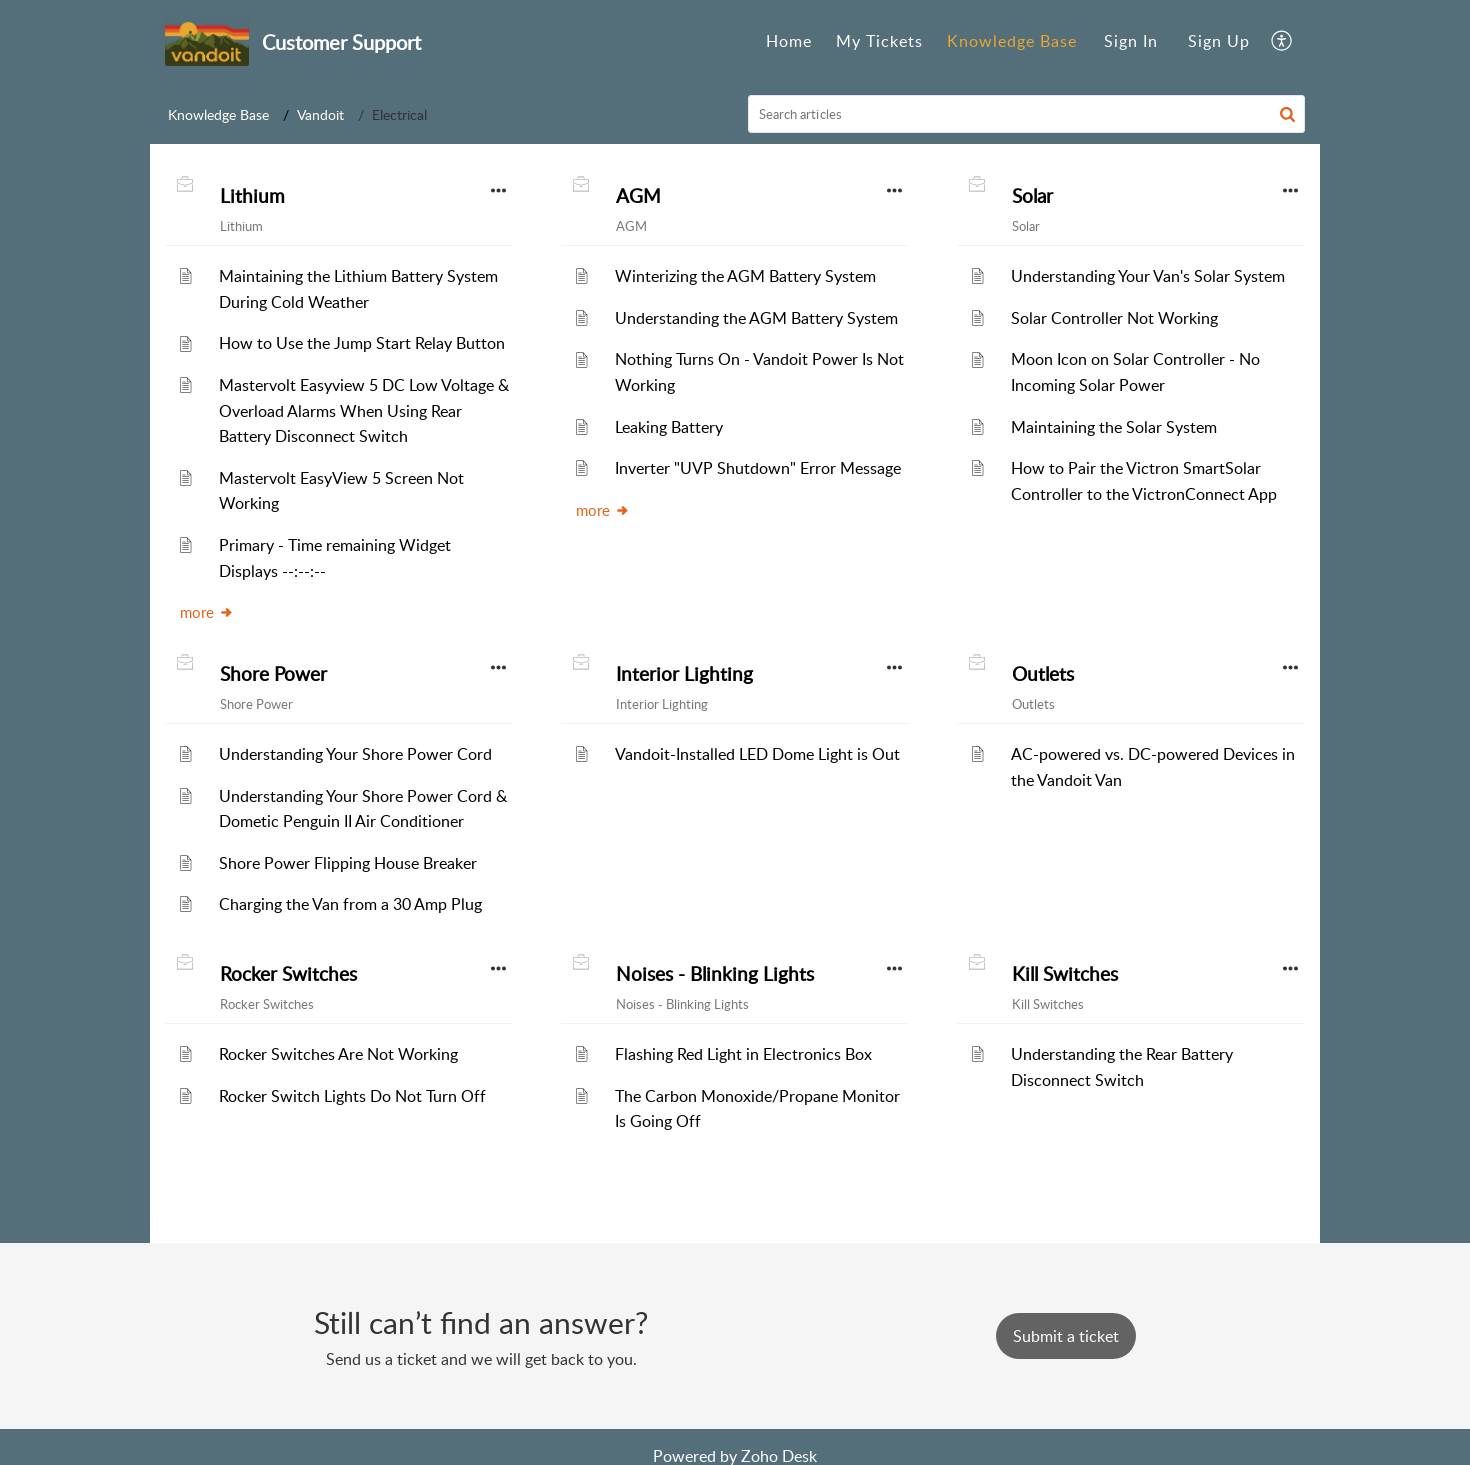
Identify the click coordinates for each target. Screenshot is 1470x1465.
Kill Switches (1065, 974)
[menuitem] (789, 42)
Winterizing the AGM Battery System (745, 276)
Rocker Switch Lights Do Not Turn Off (352, 1096)
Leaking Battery (669, 427)
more (207, 612)
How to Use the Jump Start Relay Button (362, 343)
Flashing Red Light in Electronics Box (743, 1054)
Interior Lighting (684, 674)
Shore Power (273, 674)
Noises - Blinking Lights (715, 974)
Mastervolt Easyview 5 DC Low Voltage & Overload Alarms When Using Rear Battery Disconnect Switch (364, 410)
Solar (1032, 196)
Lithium (252, 196)
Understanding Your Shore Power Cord (355, 754)
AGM (638, 196)
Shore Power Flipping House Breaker (348, 863)
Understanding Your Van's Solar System (1148, 276)
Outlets (1043, 674)
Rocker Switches (288, 974)
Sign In (1131, 41)
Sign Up (1219, 41)
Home (789, 41)
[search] (1027, 114)
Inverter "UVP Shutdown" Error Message (758, 468)
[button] (1282, 42)
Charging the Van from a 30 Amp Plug (350, 904)
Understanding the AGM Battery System (756, 318)
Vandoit (320, 114)
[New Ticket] (1066, 1336)
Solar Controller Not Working (1114, 318)
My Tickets (879, 41)
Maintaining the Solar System (1114, 427)
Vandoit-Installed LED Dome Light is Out (757, 754)
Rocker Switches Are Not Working (338, 1054)
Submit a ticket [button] (1066, 1336)
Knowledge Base (1012, 41)
